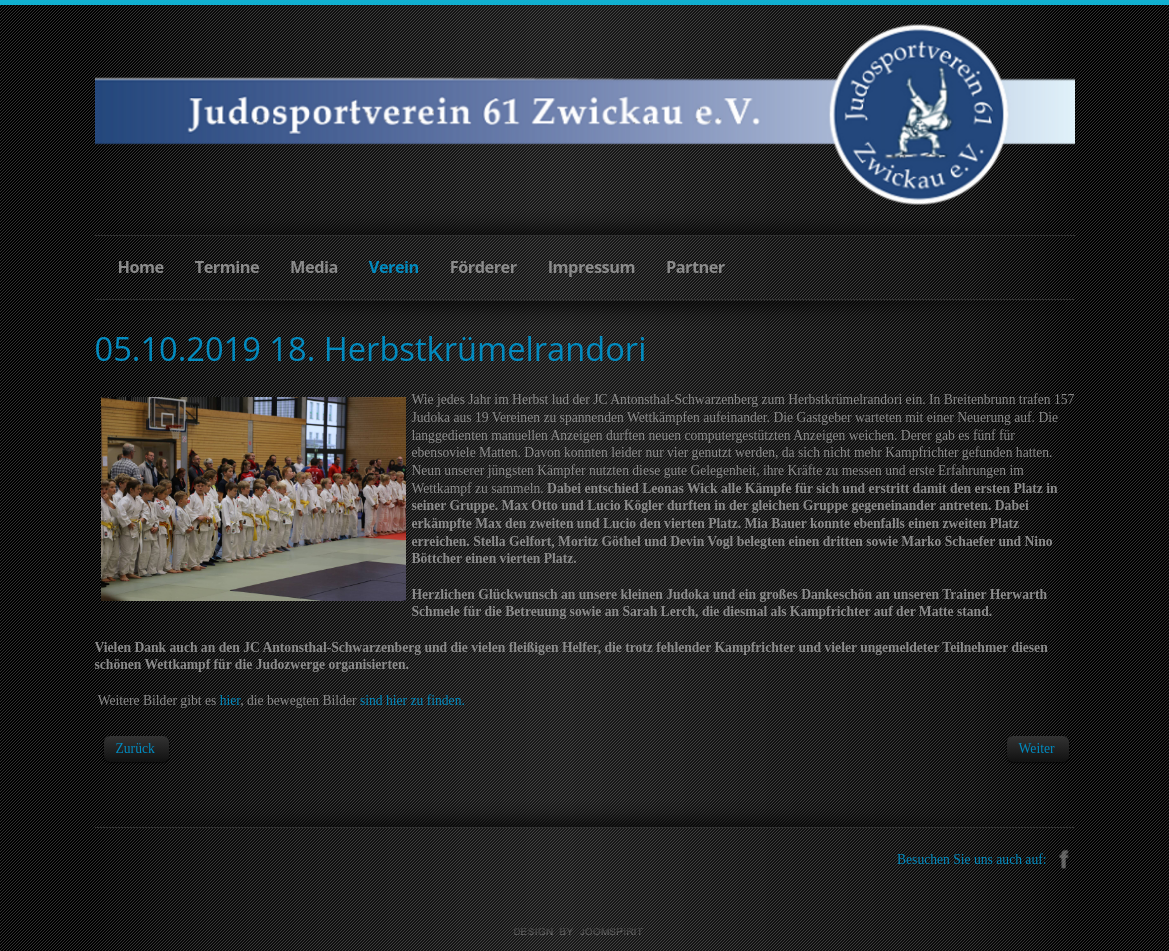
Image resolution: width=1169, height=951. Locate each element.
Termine (227, 267)
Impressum (591, 267)
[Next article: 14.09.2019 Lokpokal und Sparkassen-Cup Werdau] (1037, 748)
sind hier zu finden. (412, 700)
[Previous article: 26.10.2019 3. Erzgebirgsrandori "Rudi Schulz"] (135, 748)
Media (314, 267)
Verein (394, 267)
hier (230, 700)
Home (141, 267)
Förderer (483, 267)
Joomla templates (585, 932)
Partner (695, 267)
